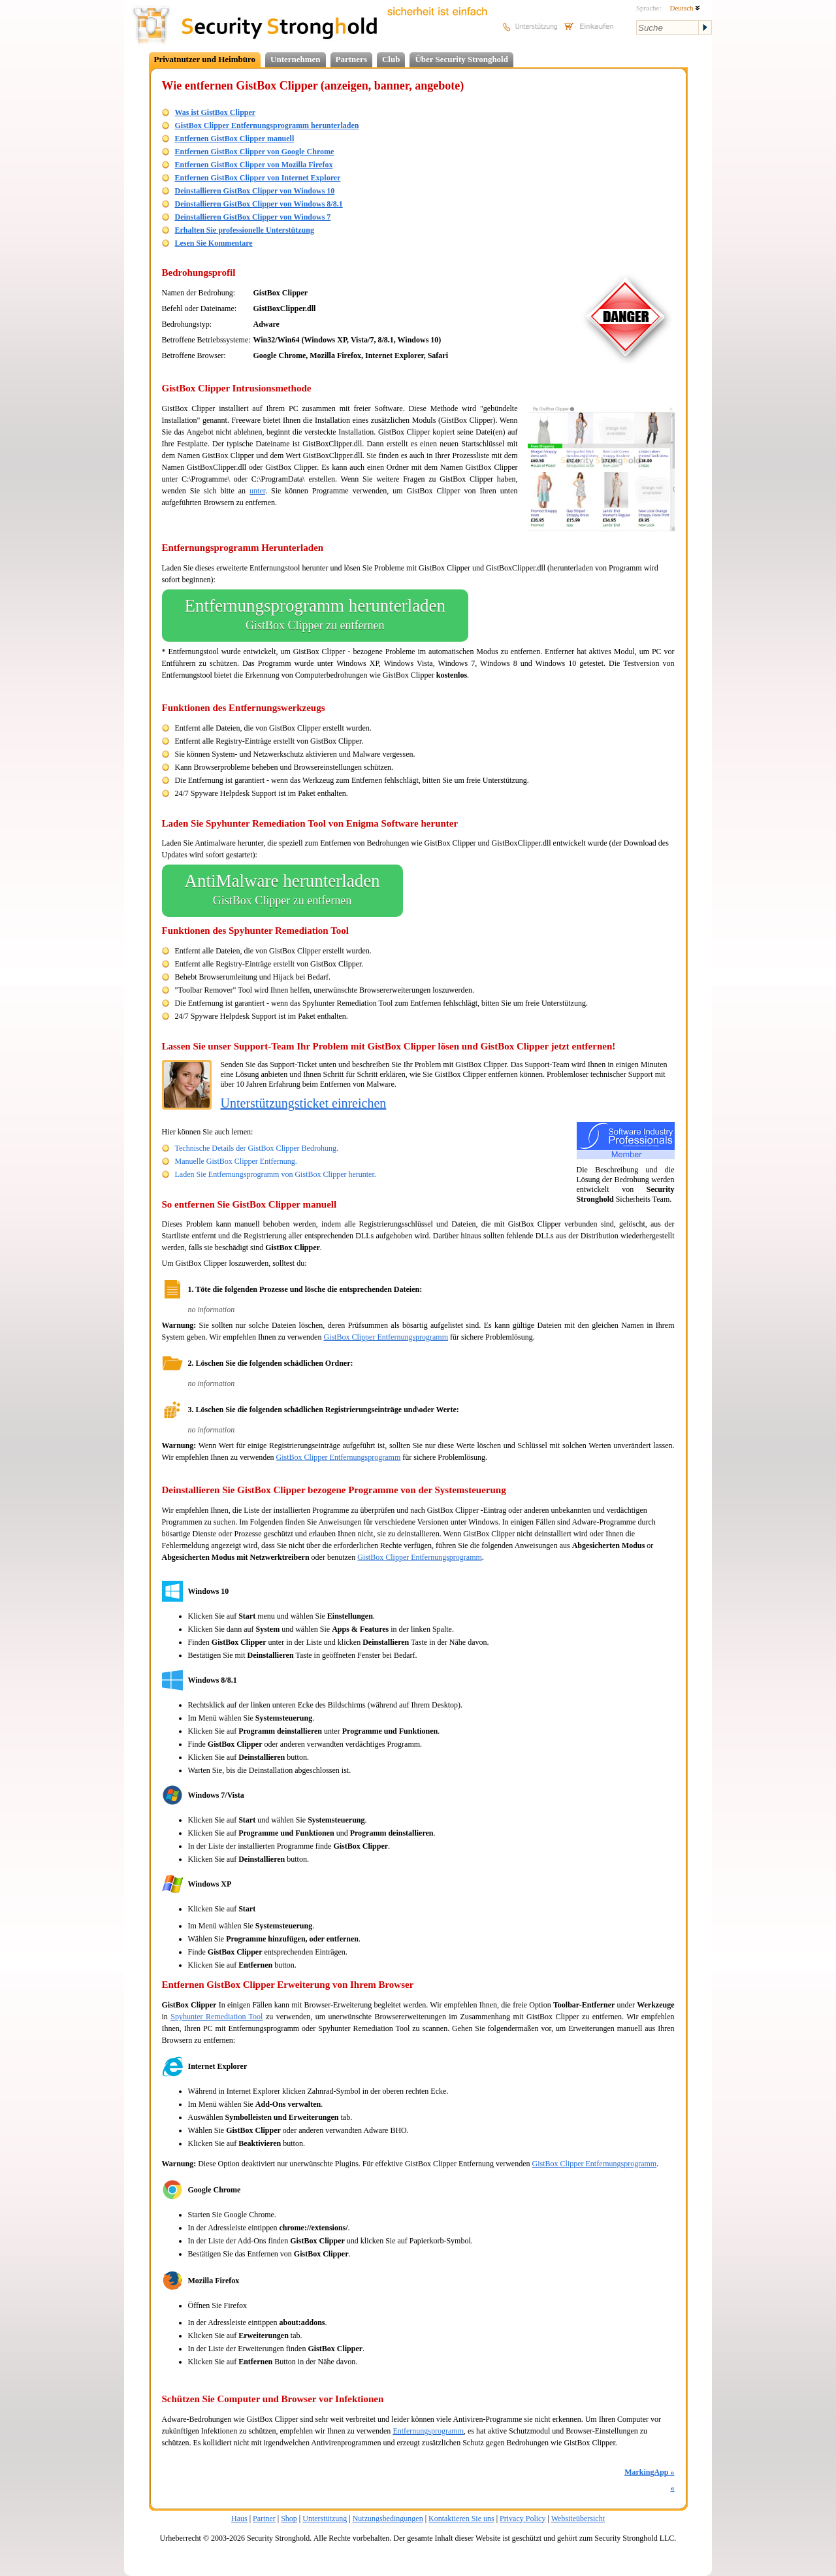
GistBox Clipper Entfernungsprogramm (385, 1337)
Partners (351, 59)
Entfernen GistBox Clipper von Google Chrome (254, 151)
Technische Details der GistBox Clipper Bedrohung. (256, 1148)
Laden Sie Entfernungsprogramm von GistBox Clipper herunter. (275, 1174)
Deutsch (684, 8)
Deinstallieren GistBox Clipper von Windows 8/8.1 (259, 203)
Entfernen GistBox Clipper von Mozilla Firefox (254, 164)
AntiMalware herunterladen (282, 890)
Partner (264, 2518)
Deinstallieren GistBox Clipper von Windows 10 (255, 190)
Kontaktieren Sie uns (461, 2518)
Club (391, 59)
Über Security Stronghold (461, 59)
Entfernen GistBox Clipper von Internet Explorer (258, 177)
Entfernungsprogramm (428, 2431)
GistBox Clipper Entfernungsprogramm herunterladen (267, 125)
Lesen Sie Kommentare (214, 243)
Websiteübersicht (578, 2518)
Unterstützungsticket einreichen (304, 1103)
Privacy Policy (522, 2518)
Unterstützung (324, 2518)
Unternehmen (295, 59)
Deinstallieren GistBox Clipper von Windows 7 (253, 217)
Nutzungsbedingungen (388, 2518)
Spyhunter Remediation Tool (216, 2016)
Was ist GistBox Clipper (215, 112)
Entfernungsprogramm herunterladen (315, 615)
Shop (289, 2518)
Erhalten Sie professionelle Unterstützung (244, 230)
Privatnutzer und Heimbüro (205, 59)
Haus (239, 2518)
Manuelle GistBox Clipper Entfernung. (236, 1161)
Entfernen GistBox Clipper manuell (235, 138)
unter (257, 490)
